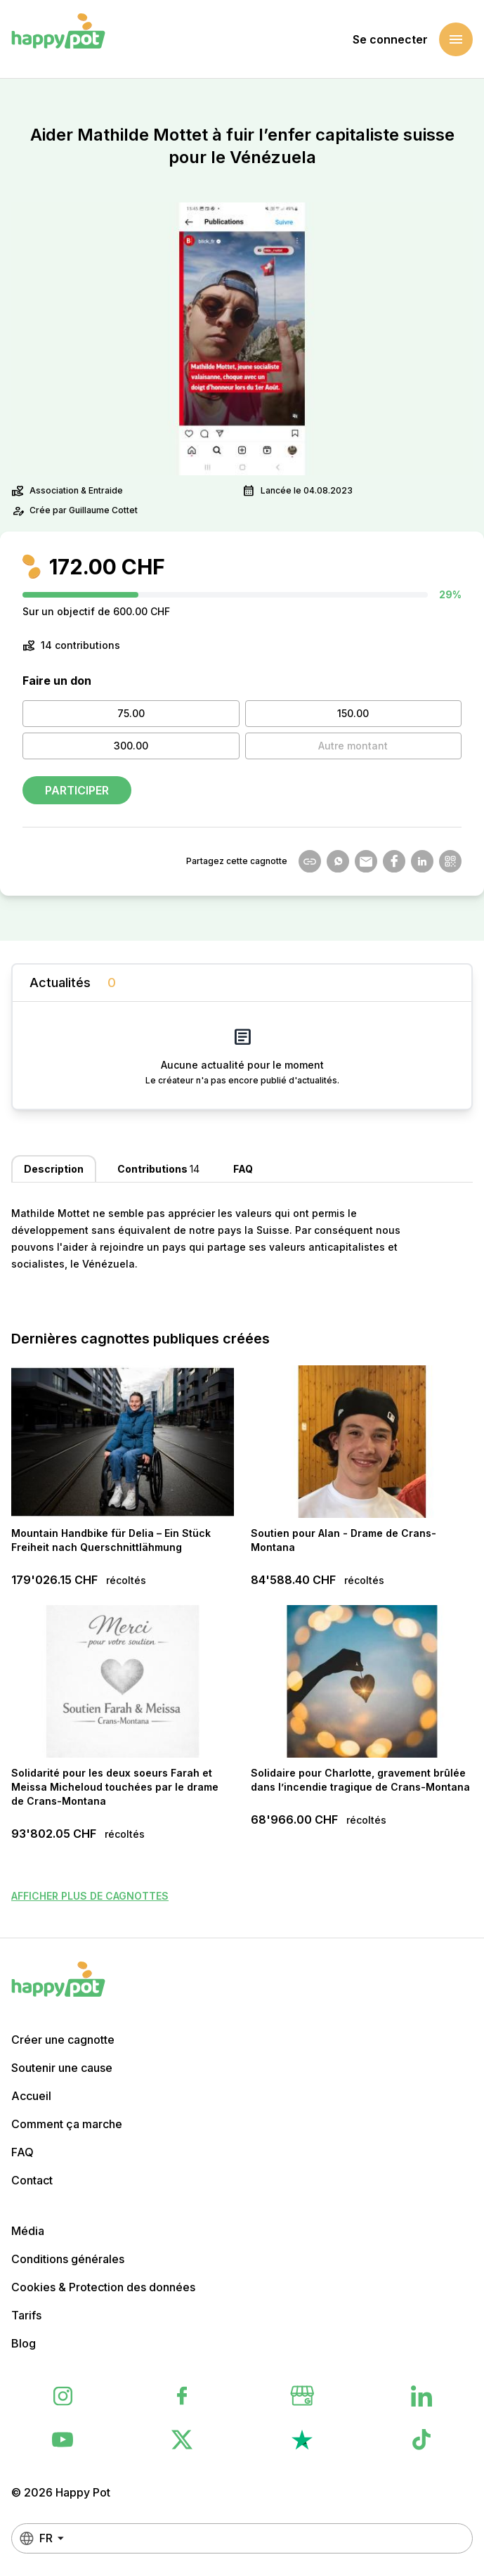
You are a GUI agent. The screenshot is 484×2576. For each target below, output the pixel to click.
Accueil (31, 2096)
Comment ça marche (66, 2124)
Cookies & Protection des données (103, 2287)
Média (27, 2231)
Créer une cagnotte (63, 2040)
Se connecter (390, 39)
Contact (32, 2180)
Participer (77, 790)
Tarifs (26, 2315)
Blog (23, 2343)
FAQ (22, 2152)
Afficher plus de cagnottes (90, 1896)
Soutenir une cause (61, 2068)
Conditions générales (67, 2259)
